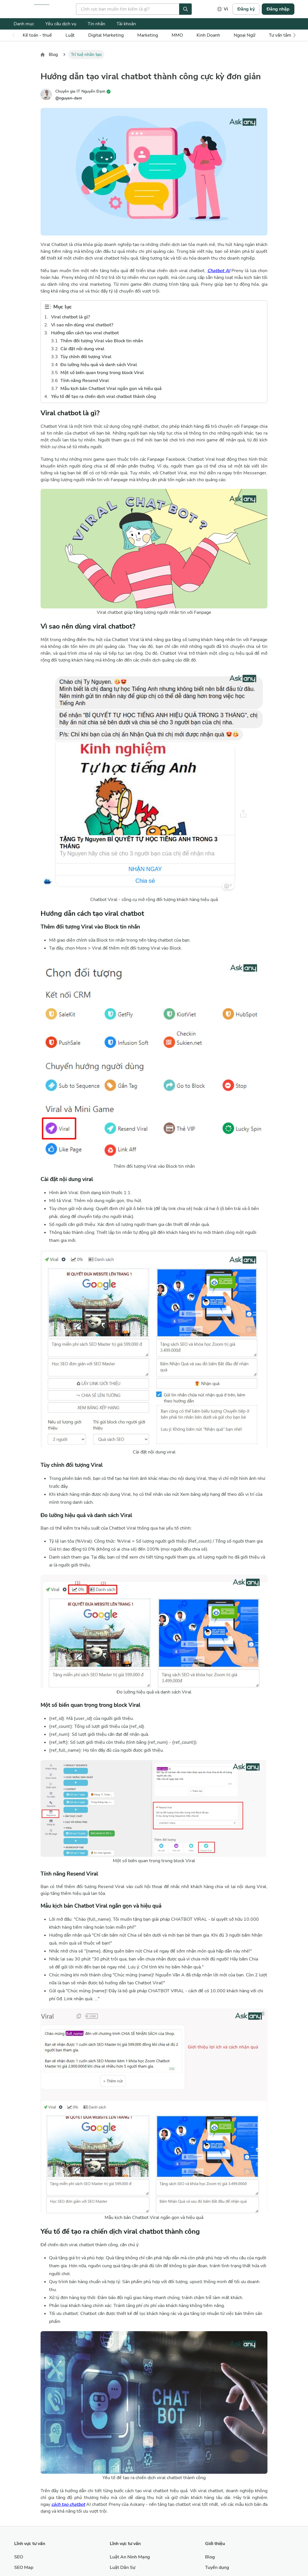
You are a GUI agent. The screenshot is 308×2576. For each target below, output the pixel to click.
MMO (177, 35)
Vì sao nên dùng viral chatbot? (82, 325)
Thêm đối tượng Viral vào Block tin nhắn (101, 341)
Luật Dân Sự (122, 2567)
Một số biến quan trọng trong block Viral (102, 373)
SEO (18, 2557)
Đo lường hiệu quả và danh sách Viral (98, 365)
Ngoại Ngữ (244, 35)
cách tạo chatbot (68, 2504)
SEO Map (23, 2567)
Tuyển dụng (217, 2567)
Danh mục (24, 24)
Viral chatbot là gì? (70, 317)
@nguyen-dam (68, 98)
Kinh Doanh (208, 35)
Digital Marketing (106, 35)
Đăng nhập (278, 9)
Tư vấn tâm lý (282, 35)
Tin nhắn (96, 24)
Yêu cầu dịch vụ (60, 24)
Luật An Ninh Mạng (130, 2557)
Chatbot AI (218, 271)
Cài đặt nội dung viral (82, 349)
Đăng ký (246, 9)
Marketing (147, 35)
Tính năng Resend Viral (84, 380)
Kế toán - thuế (37, 35)
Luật (70, 35)
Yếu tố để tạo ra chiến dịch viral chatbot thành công (103, 396)
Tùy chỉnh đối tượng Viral (85, 357)
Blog (53, 54)
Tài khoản (126, 24)
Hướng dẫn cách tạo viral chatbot (85, 333)
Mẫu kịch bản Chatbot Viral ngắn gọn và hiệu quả (111, 388)
